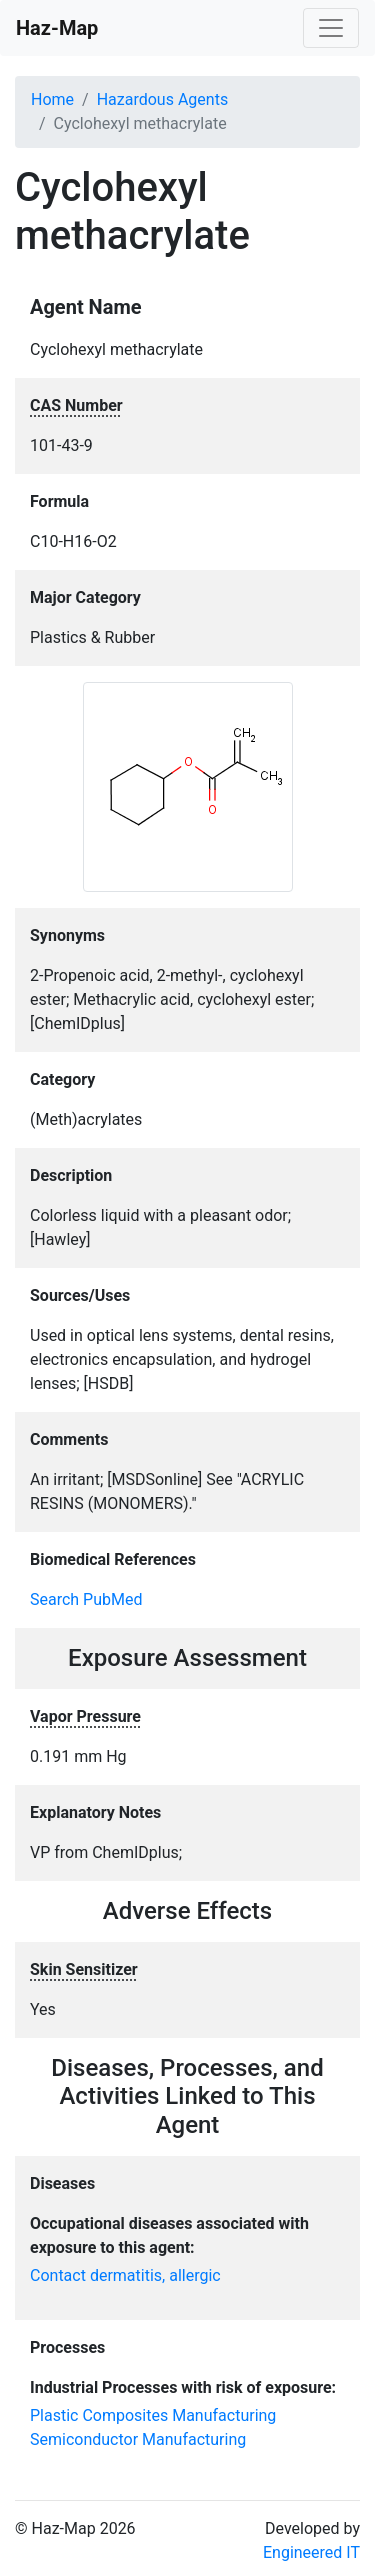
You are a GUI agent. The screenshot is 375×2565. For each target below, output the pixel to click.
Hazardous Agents (162, 99)
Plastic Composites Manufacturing (153, 2415)
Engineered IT (311, 2552)
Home (52, 99)
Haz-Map (57, 28)
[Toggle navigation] (331, 28)
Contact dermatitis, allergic (125, 2275)
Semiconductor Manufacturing (138, 2439)
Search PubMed (86, 1599)
